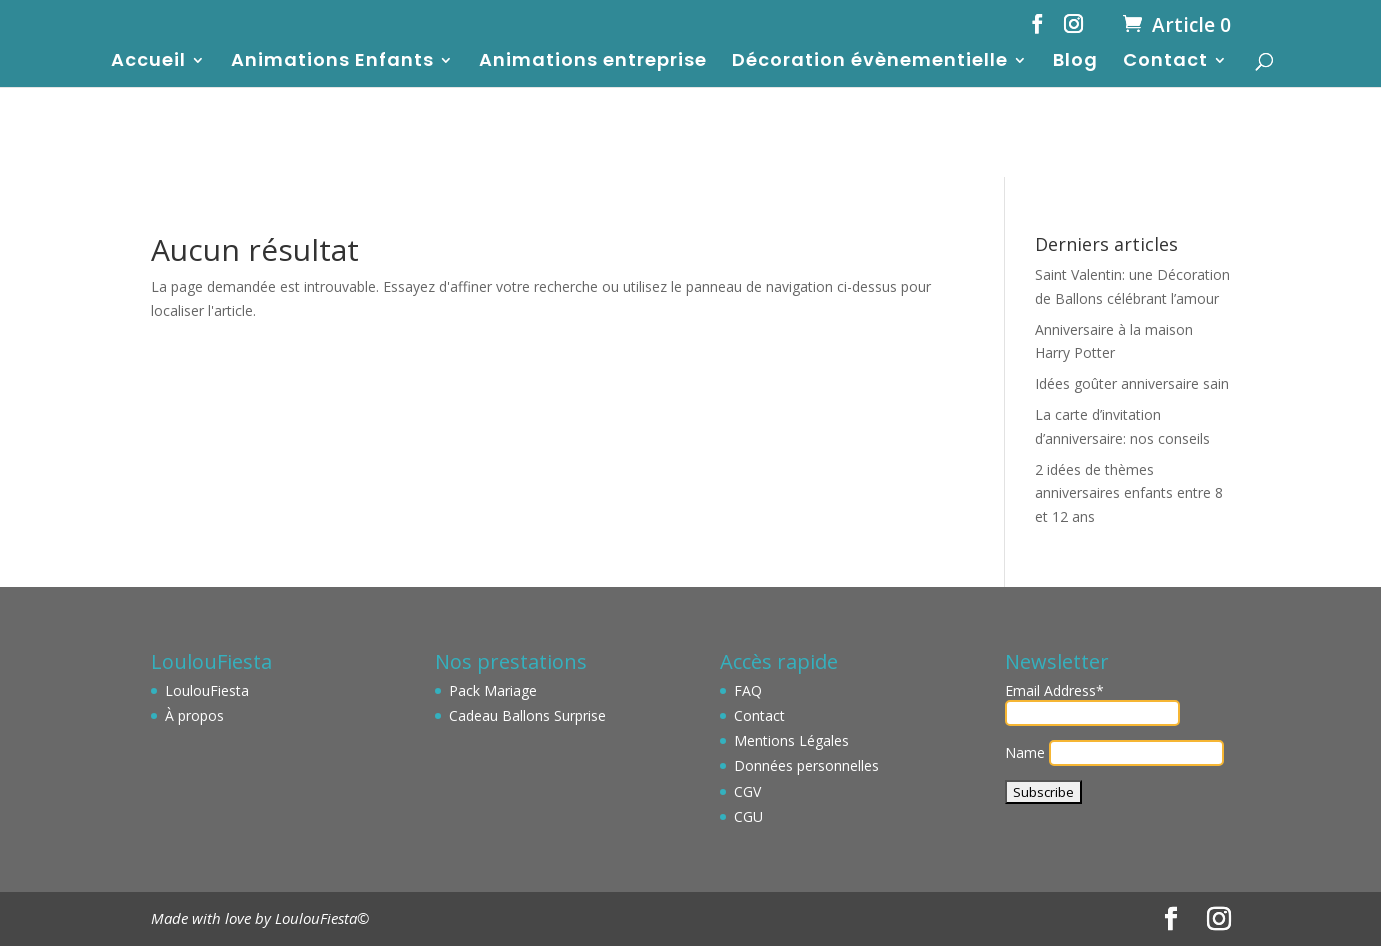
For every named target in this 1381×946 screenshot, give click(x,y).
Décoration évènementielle (870, 62)
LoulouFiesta (207, 690)
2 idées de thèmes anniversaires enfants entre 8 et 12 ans (1129, 493)
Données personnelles (806, 765)
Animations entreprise (593, 62)
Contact (1165, 62)
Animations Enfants (332, 62)
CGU (748, 816)
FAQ (748, 690)
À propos (194, 715)
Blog (1075, 62)
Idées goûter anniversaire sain (1132, 383)
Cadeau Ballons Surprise (527, 715)
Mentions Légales (791, 740)
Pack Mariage (493, 690)
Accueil (148, 62)
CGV (747, 791)
